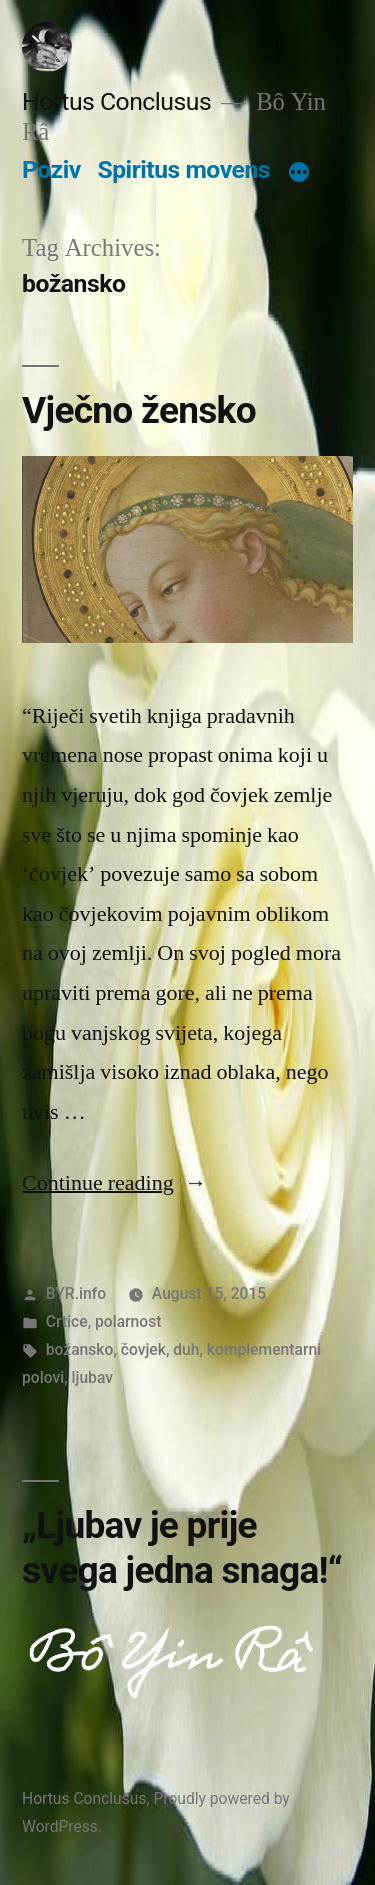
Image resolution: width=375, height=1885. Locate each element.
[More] (299, 174)
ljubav (92, 1377)
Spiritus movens (183, 169)
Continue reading (114, 1183)
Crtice (67, 1321)
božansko (80, 1349)
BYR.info (76, 1293)
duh (186, 1349)
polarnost (128, 1321)
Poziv (51, 169)
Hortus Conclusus (116, 101)
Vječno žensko (139, 410)
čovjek (143, 1349)
